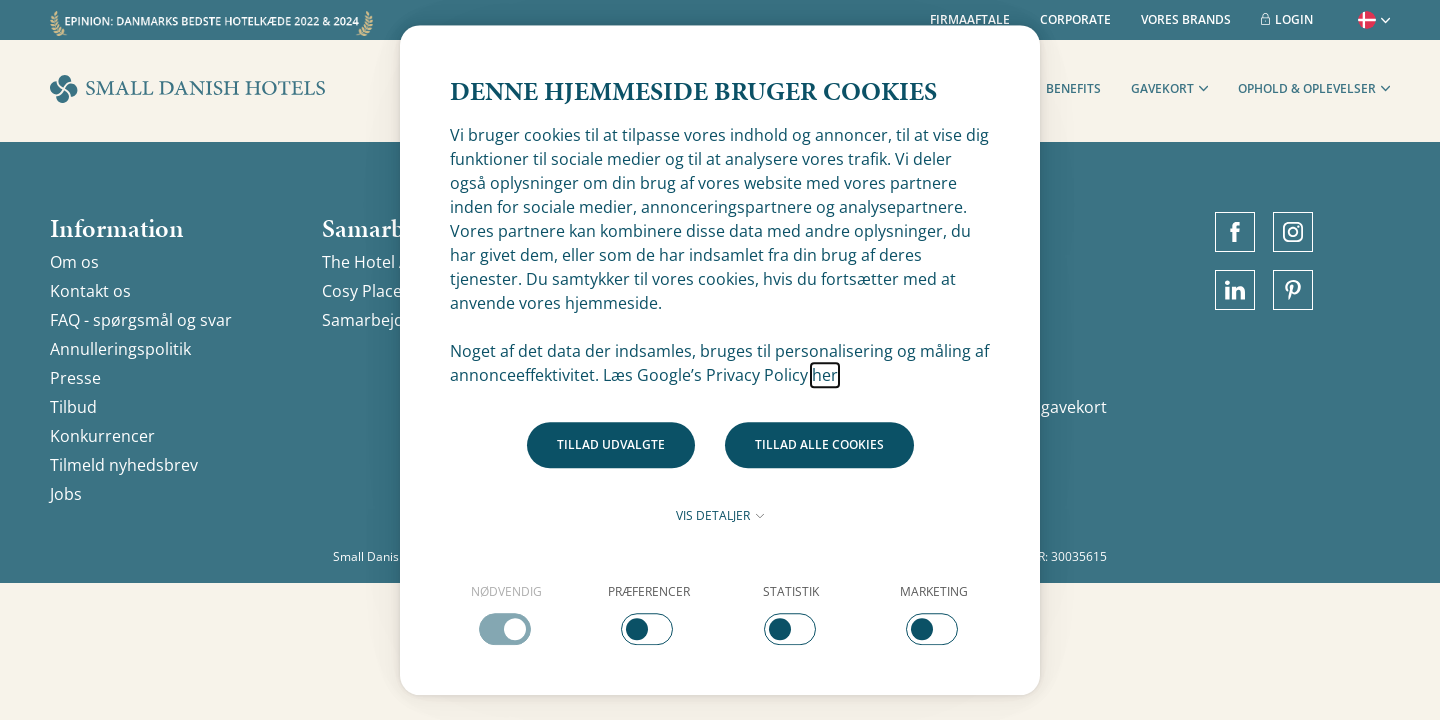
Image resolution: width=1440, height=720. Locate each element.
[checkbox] (506, 614)
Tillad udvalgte (611, 444)
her (825, 375)
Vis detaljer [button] (720, 515)
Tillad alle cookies (819, 444)
